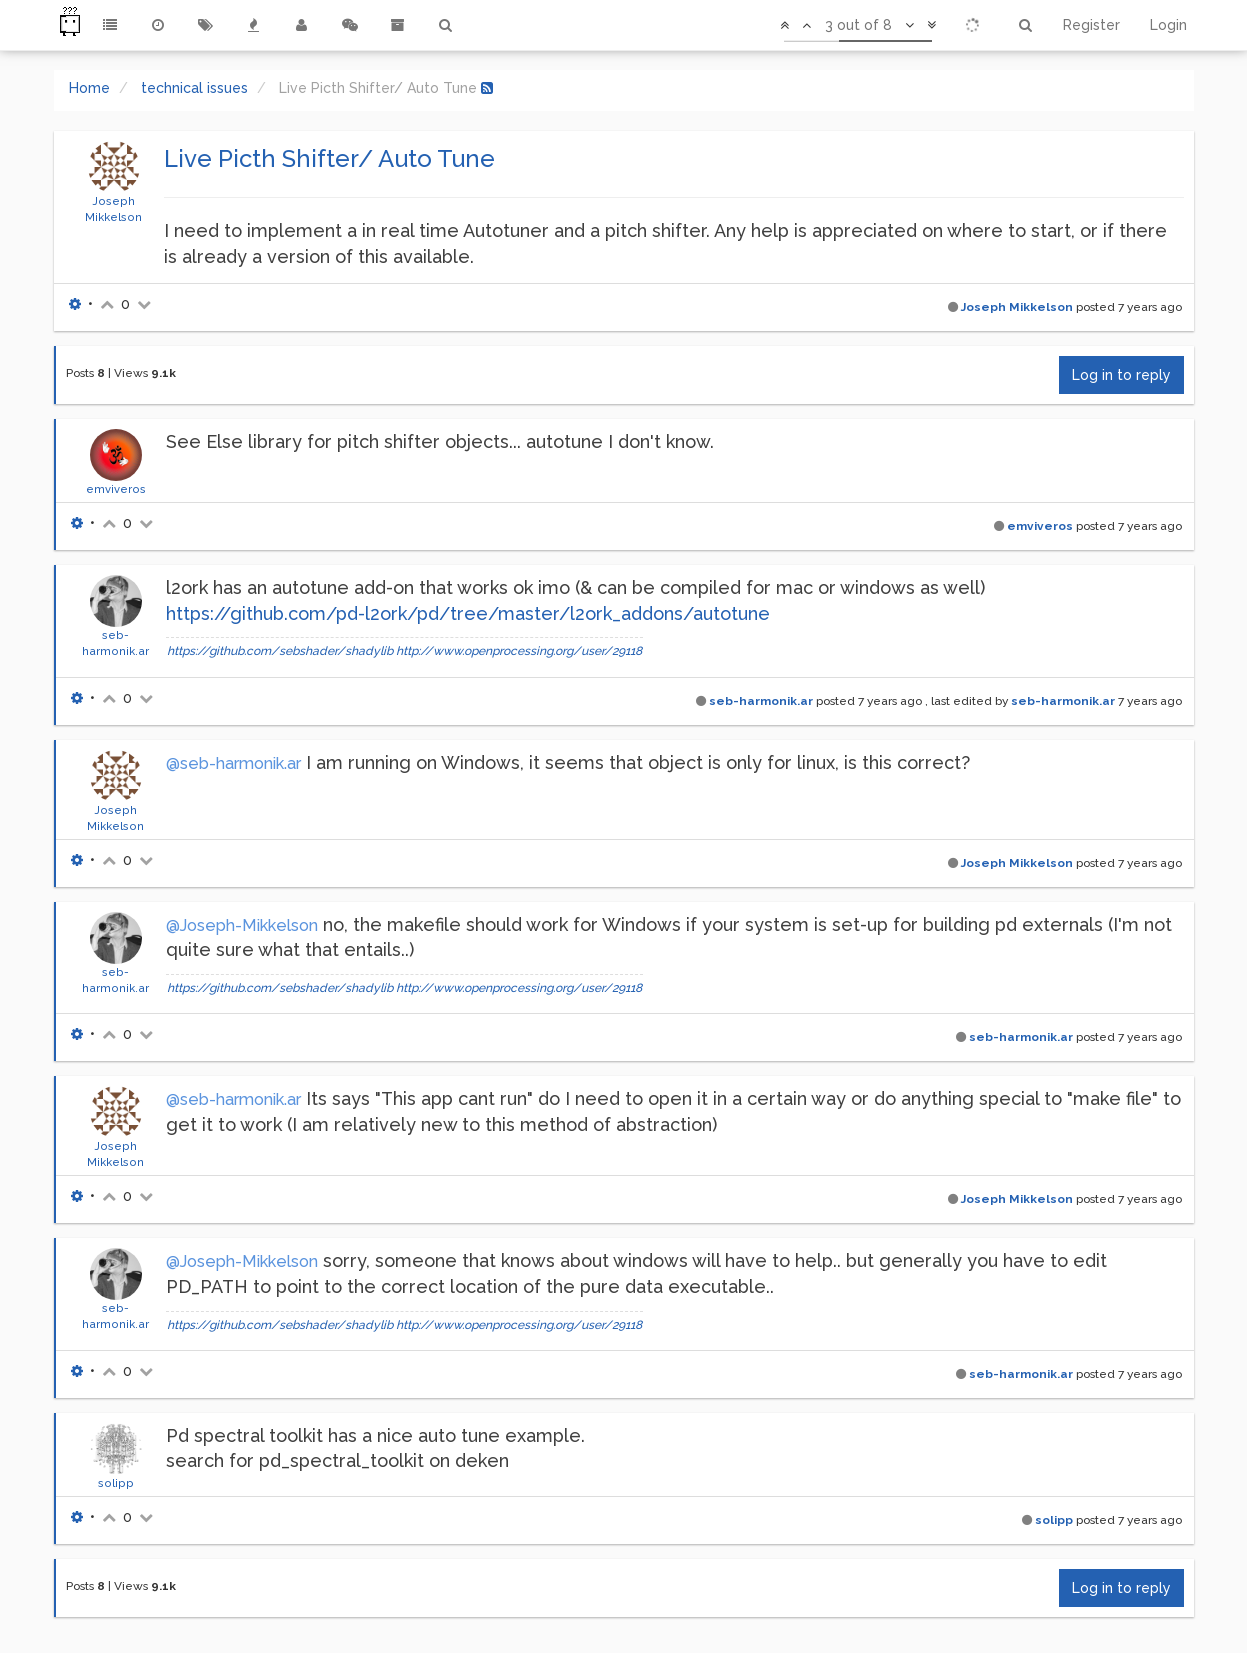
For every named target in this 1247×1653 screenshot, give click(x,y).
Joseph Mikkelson (1017, 307)
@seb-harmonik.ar (233, 763)
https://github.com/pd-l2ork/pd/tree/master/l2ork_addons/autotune (468, 613)
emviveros (116, 489)
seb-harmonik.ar (761, 701)
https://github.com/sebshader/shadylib (280, 651)
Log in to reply (1121, 375)
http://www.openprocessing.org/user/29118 (519, 651)
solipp (116, 1483)
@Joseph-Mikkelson (242, 925)
